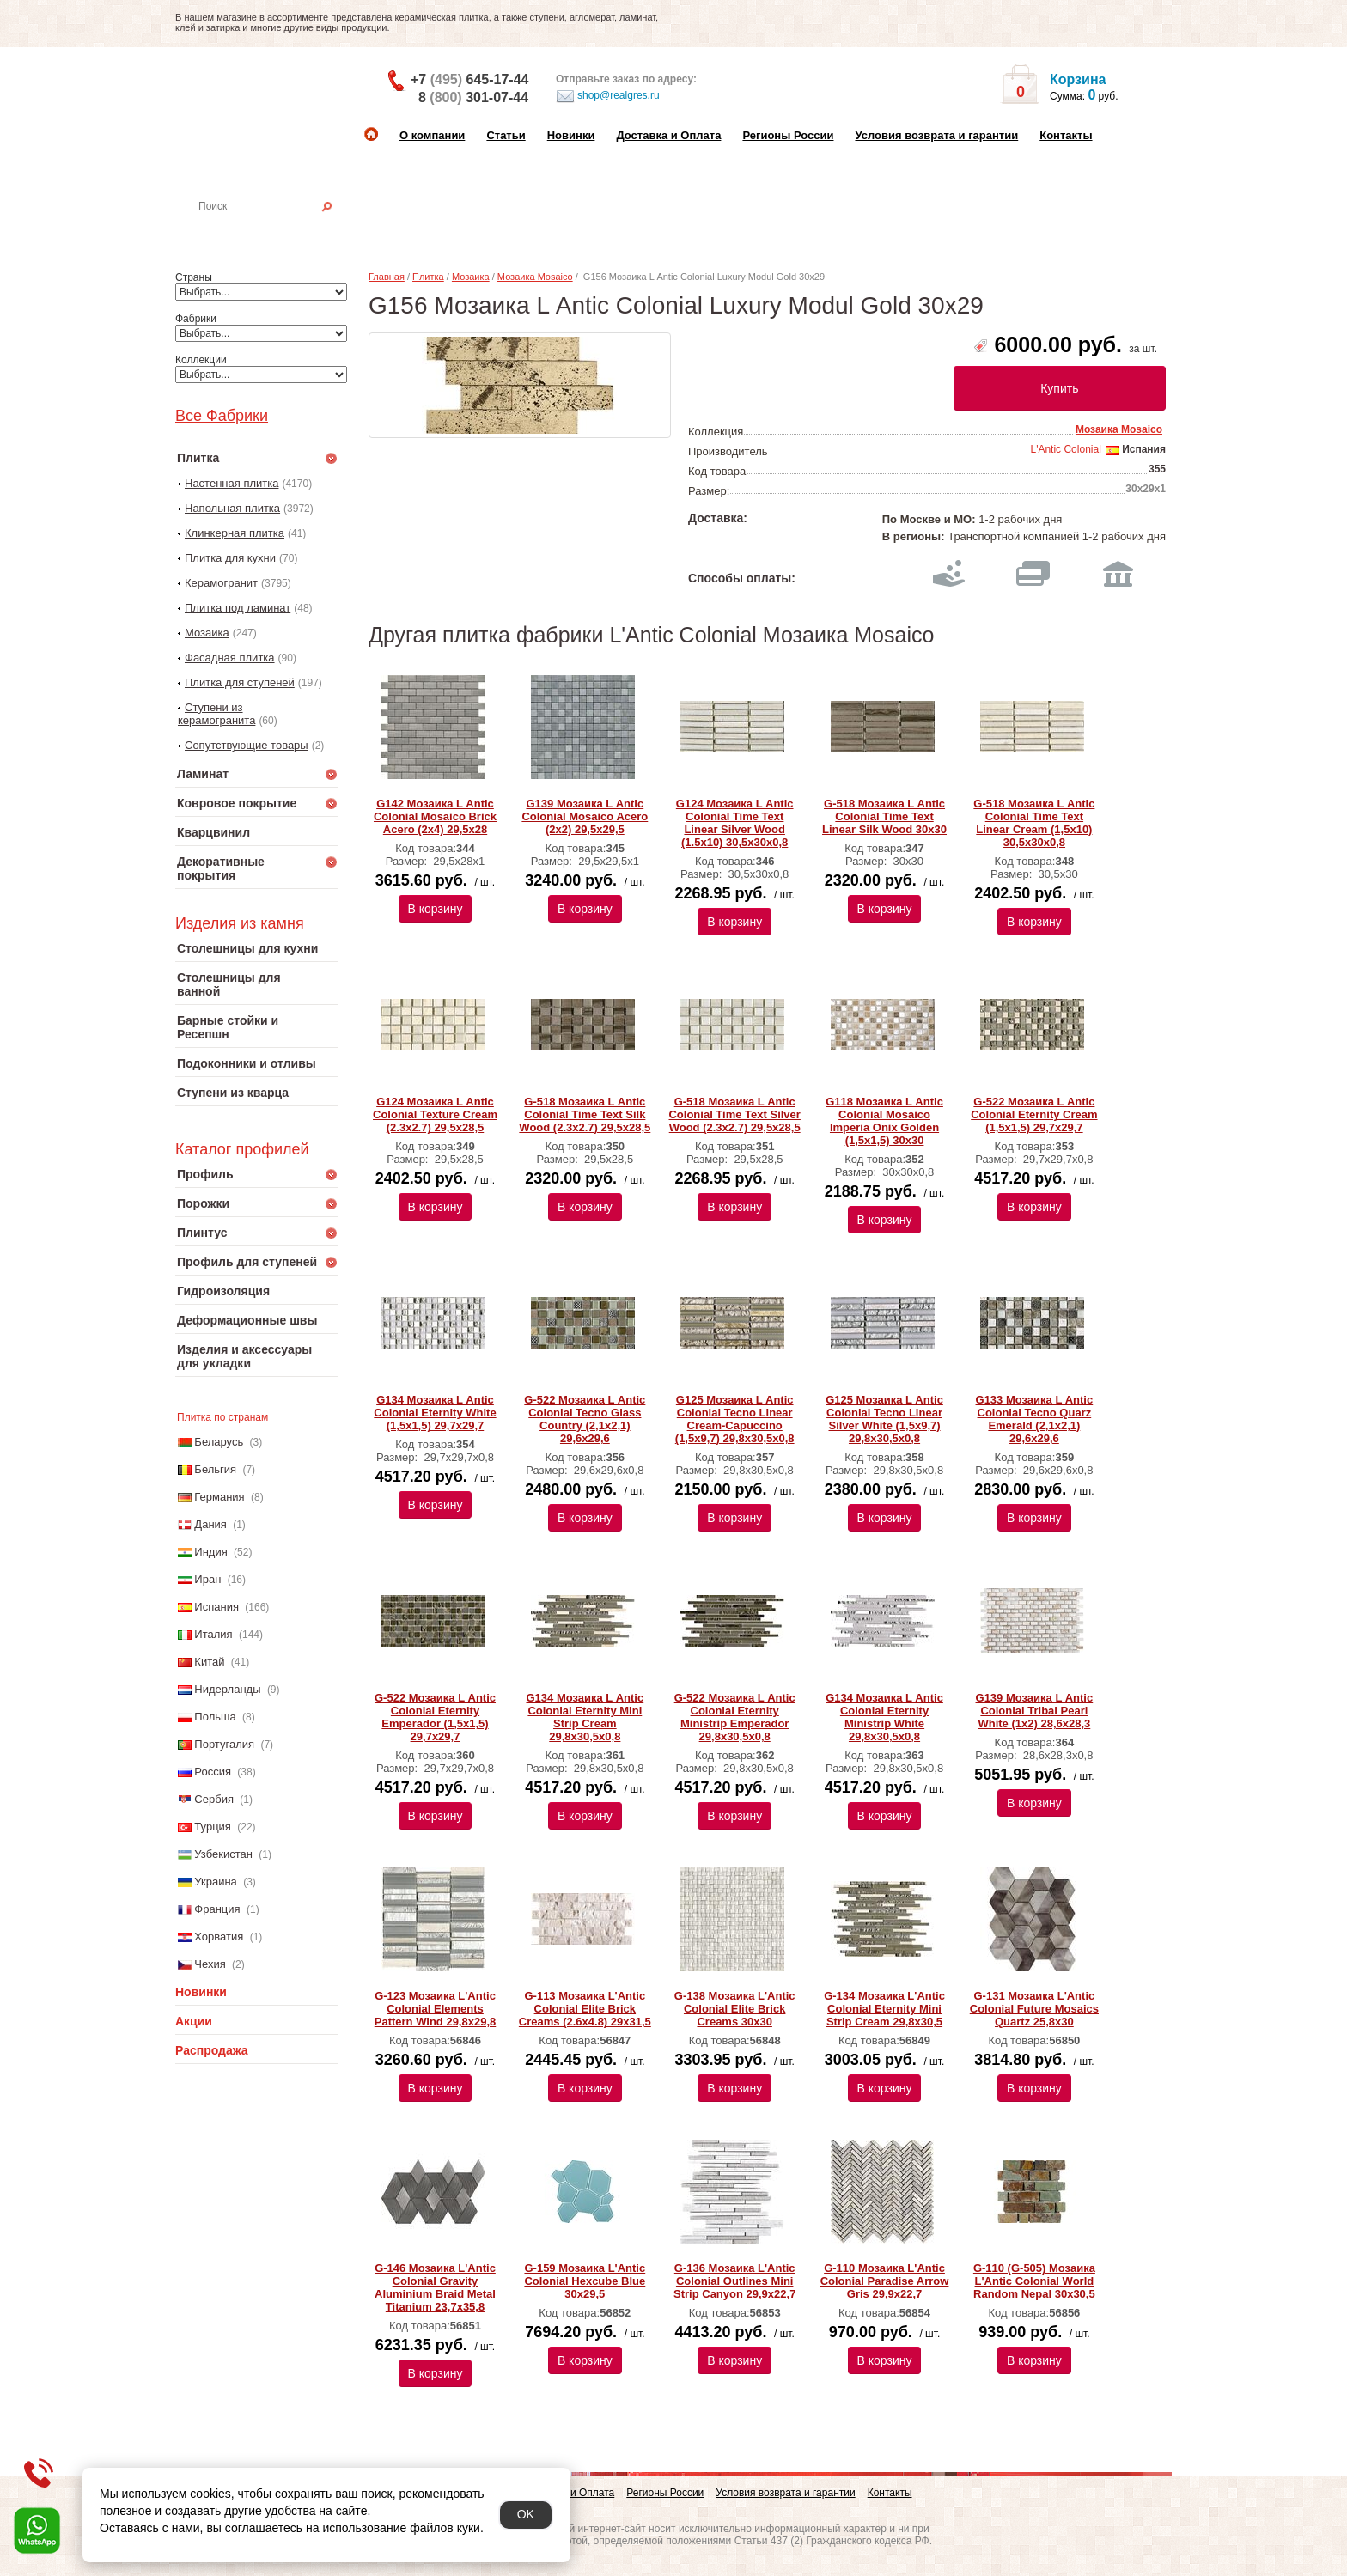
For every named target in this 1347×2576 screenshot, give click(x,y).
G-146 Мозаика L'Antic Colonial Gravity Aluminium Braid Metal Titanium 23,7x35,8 (435, 2287)
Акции (193, 2021)
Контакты (1065, 135)
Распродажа (211, 2050)
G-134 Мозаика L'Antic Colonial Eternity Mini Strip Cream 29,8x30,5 (884, 2008)
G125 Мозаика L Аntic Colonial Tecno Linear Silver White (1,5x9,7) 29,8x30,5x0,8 (884, 1419)
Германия (219, 1496)
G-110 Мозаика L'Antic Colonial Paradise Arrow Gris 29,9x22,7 (884, 2281)
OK (525, 2514)
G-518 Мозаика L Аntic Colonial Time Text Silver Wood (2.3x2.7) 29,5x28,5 (734, 1114)
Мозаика (207, 632)
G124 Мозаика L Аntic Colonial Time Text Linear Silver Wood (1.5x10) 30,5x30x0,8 (735, 823)
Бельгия (215, 1469)
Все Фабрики (221, 415)
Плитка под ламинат (237, 607)
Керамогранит (221, 582)
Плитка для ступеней (240, 682)
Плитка (428, 276)
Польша (214, 1716)
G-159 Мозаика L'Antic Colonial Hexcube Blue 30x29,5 (584, 2281)
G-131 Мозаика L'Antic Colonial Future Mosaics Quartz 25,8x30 (1034, 2008)
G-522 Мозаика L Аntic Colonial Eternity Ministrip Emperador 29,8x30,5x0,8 (734, 1717)
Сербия (214, 1799)
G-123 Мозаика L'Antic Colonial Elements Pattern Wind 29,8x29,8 (436, 2008)
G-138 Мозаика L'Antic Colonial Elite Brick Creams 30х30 (734, 2008)
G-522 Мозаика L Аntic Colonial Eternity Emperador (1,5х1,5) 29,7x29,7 (435, 1717)
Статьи (505, 135)
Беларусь (218, 1441)
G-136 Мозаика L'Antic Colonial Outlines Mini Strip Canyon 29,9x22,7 (734, 2281)
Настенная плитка (275, 230)
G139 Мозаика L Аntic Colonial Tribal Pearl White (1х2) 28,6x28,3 (1035, 1710)
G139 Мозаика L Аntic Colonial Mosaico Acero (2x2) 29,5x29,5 (584, 816)
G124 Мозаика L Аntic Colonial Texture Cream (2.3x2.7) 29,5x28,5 (435, 1114)
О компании (432, 135)
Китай (209, 1661)
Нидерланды (227, 1689)
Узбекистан (223, 1854)
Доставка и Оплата (668, 135)
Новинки (571, 135)
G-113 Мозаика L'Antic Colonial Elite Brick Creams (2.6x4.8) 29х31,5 (585, 2008)
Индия (210, 1551)
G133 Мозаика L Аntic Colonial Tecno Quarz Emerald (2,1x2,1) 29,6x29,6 (1035, 1419)
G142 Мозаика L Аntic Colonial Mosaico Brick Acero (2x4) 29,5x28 (435, 816)
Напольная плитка (232, 508)
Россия (212, 1771)
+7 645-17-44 (469, 79)
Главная (387, 276)
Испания (216, 1606)
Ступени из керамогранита (216, 714)
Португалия (224, 1744)
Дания (210, 1524)
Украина (215, 1881)
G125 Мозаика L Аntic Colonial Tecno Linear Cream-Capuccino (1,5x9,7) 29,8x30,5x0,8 (735, 1419)
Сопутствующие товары (246, 745)
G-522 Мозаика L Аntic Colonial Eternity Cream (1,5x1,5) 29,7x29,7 (1034, 1114)
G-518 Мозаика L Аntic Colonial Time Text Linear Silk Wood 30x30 (884, 816)
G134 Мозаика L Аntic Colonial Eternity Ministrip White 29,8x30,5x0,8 (884, 1717)
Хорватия (218, 1936)
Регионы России (787, 135)
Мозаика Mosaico (535, 276)
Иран (207, 1579)
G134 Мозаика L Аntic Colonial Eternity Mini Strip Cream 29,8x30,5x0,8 (584, 1717)
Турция (212, 1826)
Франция (217, 1909)
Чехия (209, 1964)
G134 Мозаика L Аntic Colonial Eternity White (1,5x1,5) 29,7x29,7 (435, 1412)
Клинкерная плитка (234, 533)
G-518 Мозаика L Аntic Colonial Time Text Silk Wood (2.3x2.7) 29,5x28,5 (584, 1114)
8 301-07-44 (473, 97)
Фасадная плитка (230, 657)
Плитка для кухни (230, 557)
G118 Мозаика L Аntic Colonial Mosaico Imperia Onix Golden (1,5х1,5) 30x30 (884, 1121)
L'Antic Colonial (1065, 449)
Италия (213, 1634)
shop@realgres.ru (608, 96)
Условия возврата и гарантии (936, 135)
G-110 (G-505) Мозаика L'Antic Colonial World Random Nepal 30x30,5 (1034, 2281)
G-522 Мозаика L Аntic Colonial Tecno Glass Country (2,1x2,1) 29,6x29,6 (584, 1419)
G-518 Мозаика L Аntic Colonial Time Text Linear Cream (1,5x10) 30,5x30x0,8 (1033, 823)
